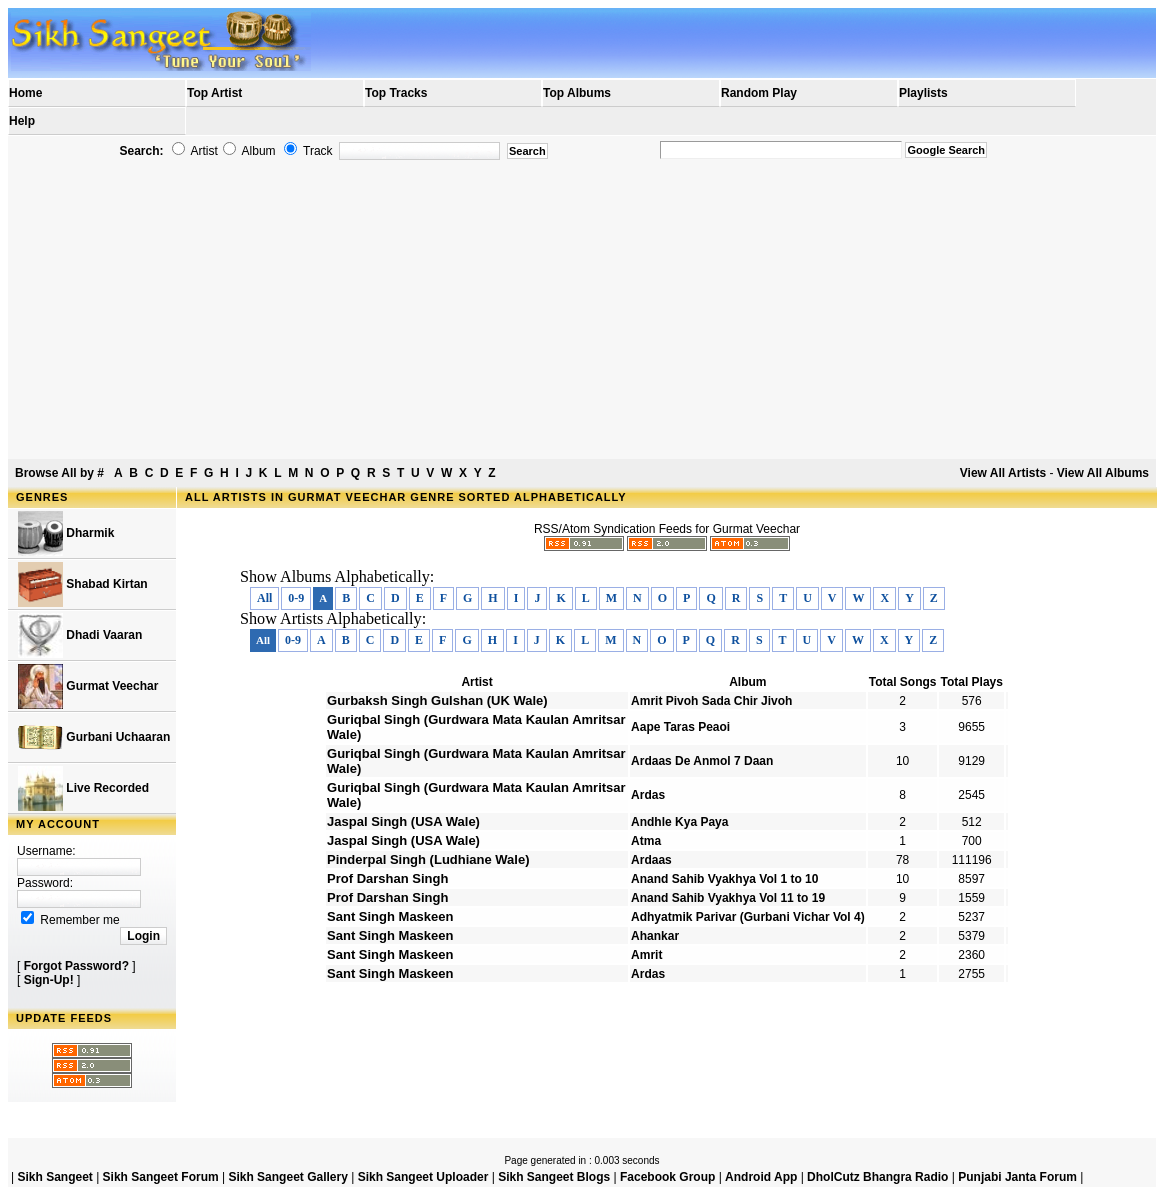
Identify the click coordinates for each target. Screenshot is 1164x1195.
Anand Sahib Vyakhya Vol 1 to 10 (724, 879)
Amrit (646, 955)
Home (25, 93)
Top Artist (214, 93)
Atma (646, 841)
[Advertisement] (582, 316)
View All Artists (1003, 473)
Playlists (923, 93)
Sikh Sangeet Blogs (554, 1177)
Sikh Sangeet (54, 1177)
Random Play (759, 93)
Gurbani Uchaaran (94, 737)
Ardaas (651, 860)
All (264, 598)
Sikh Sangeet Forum (161, 1177)
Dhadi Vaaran (80, 635)
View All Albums (1103, 473)
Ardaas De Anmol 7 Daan (702, 761)
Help (22, 121)
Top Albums (577, 93)
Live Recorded (83, 788)
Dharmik (66, 533)
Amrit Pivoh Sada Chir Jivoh (711, 701)
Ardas (648, 795)
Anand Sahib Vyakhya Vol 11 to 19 (728, 898)
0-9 (296, 598)
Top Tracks (396, 93)
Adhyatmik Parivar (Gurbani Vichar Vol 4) (748, 917)
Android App (761, 1177)
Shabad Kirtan (83, 584)
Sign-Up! (49, 980)
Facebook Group (667, 1177)
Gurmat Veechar (88, 686)
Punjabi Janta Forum (1017, 1177)
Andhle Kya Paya (679, 822)
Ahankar (655, 936)
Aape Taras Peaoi (680, 727)
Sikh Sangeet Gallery (287, 1177)
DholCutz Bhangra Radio (877, 1177)
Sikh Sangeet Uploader (423, 1177)
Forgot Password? (76, 966)
